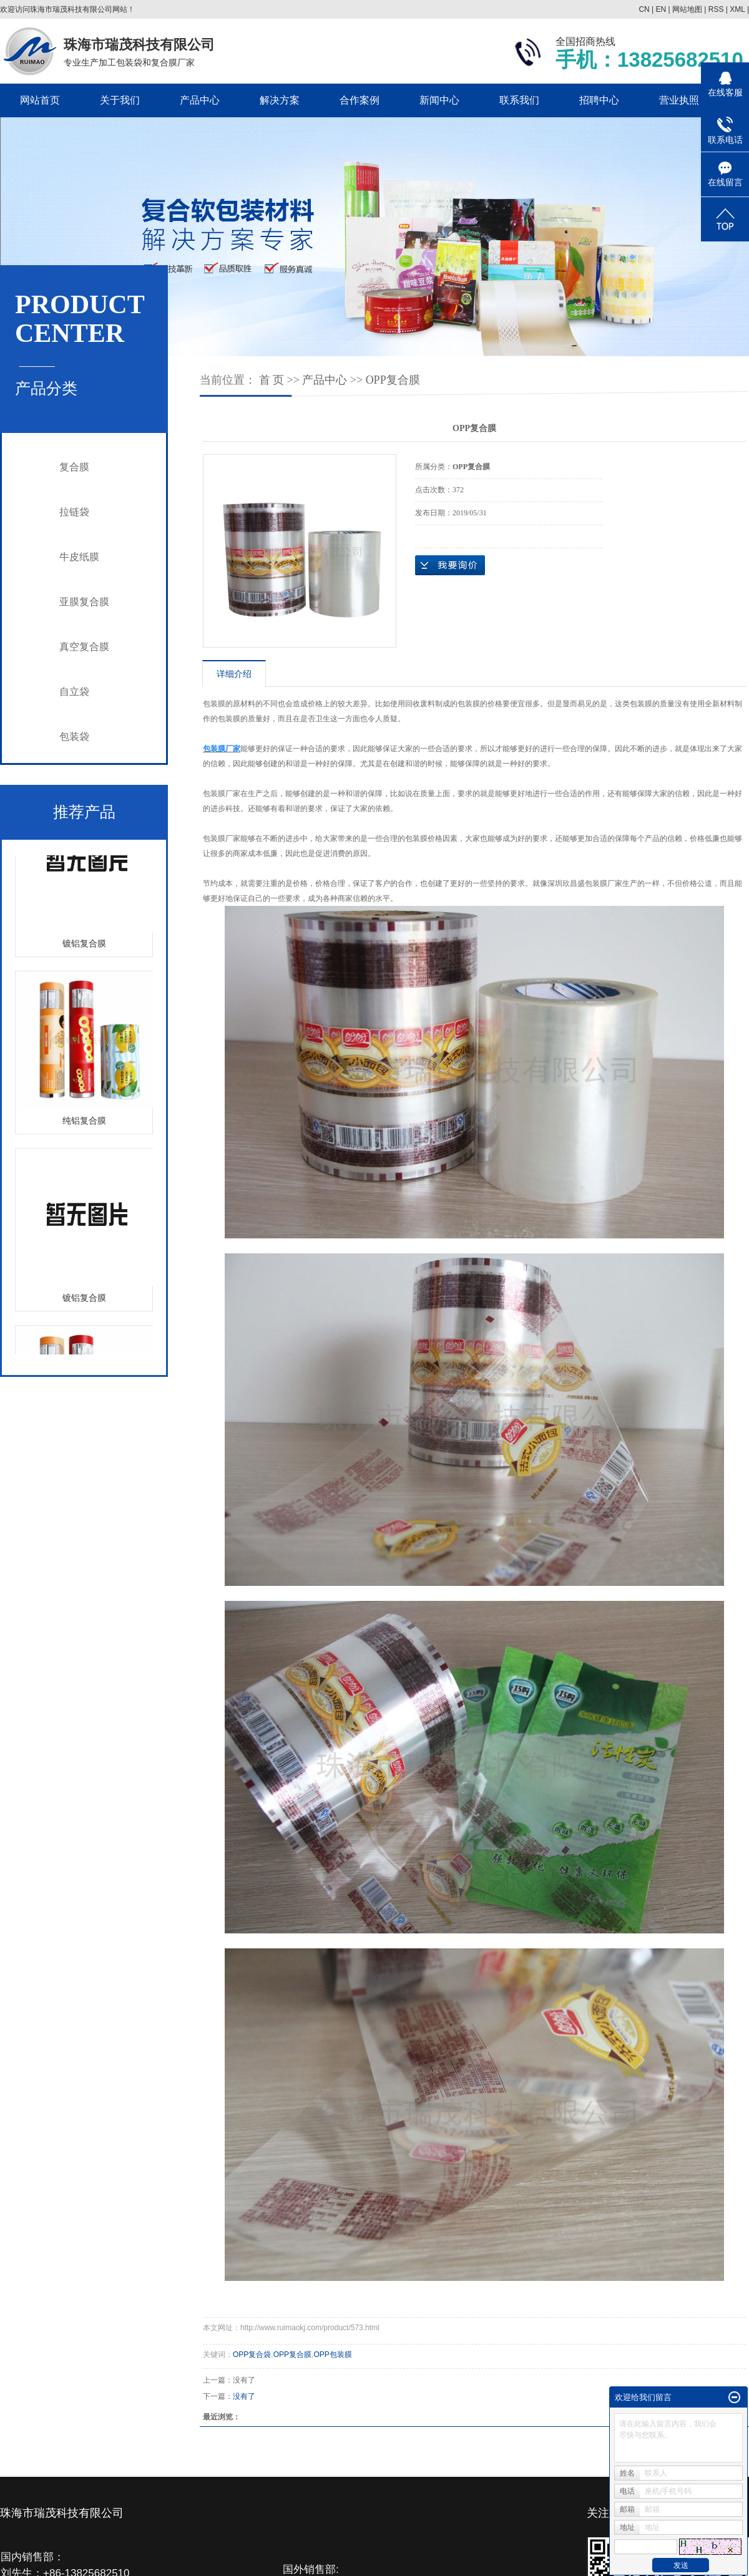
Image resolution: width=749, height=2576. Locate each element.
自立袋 (74, 691)
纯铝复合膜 (84, 1122)
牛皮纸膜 (79, 557)
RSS (716, 9)
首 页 (272, 380)
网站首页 (40, 100)
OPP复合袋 (252, 2354)
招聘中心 (599, 100)
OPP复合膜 (393, 380)
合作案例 (359, 100)
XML (737, 9)
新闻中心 (439, 100)
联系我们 (519, 100)
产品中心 (200, 100)
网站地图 (687, 9)
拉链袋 (74, 512)
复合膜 (74, 467)
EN (661, 9)
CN (644, 9)
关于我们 (120, 100)
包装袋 (74, 736)
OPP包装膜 (332, 2354)
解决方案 (280, 100)
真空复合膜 (84, 646)
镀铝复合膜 (84, 945)
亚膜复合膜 (84, 601)
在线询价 (450, 565)
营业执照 (679, 100)
